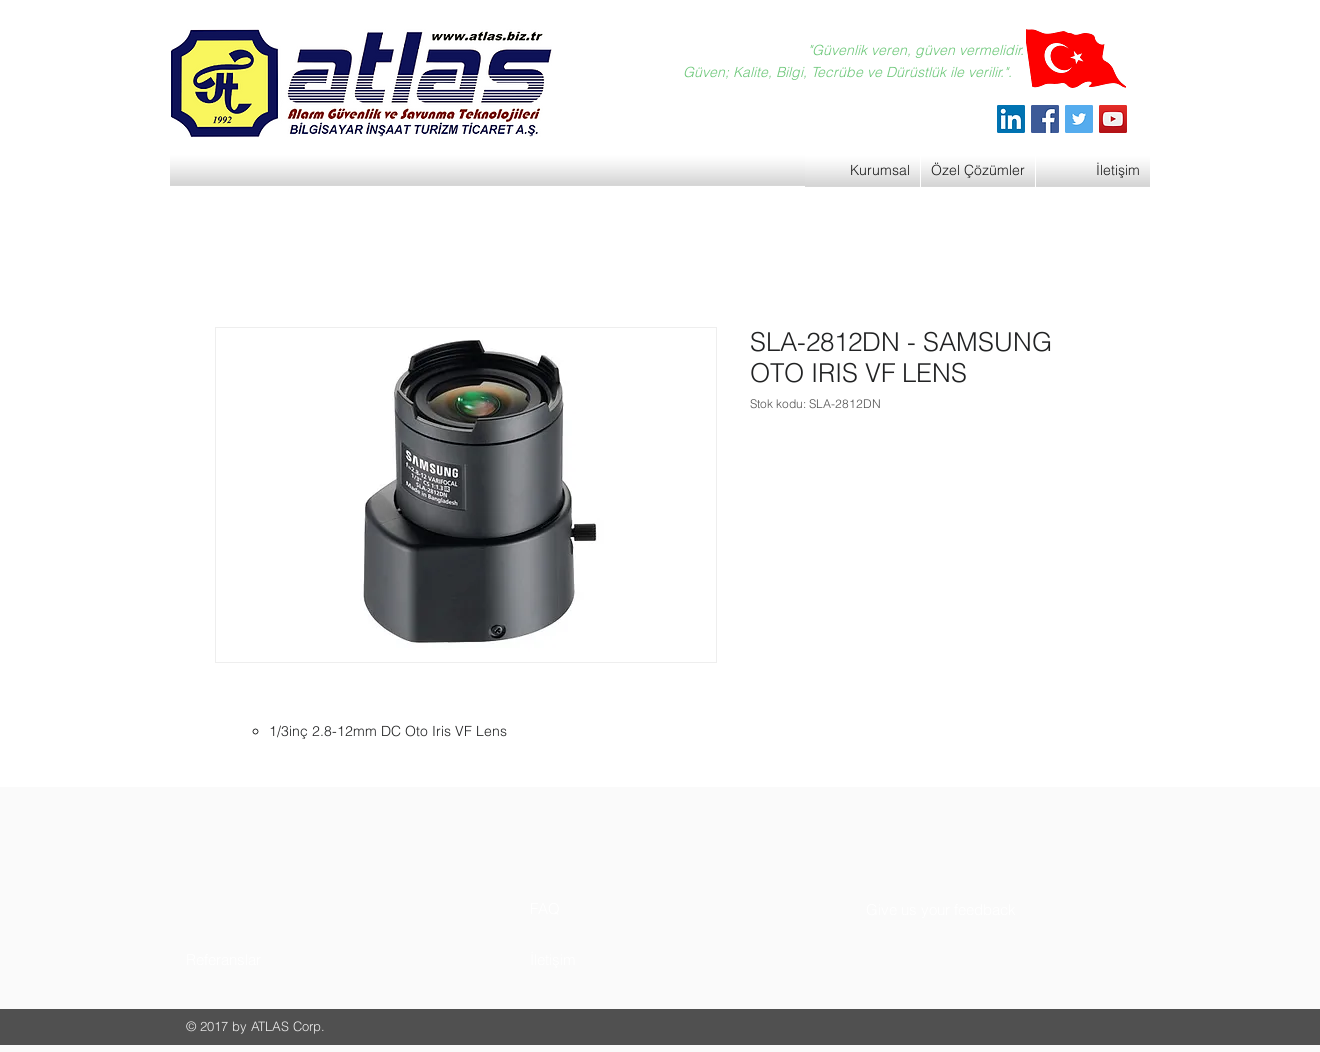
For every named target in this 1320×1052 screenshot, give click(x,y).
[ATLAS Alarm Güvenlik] (1011, 119)
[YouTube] (1113, 119)
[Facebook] (1045, 119)
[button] (261, 959)
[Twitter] (1079, 119)
